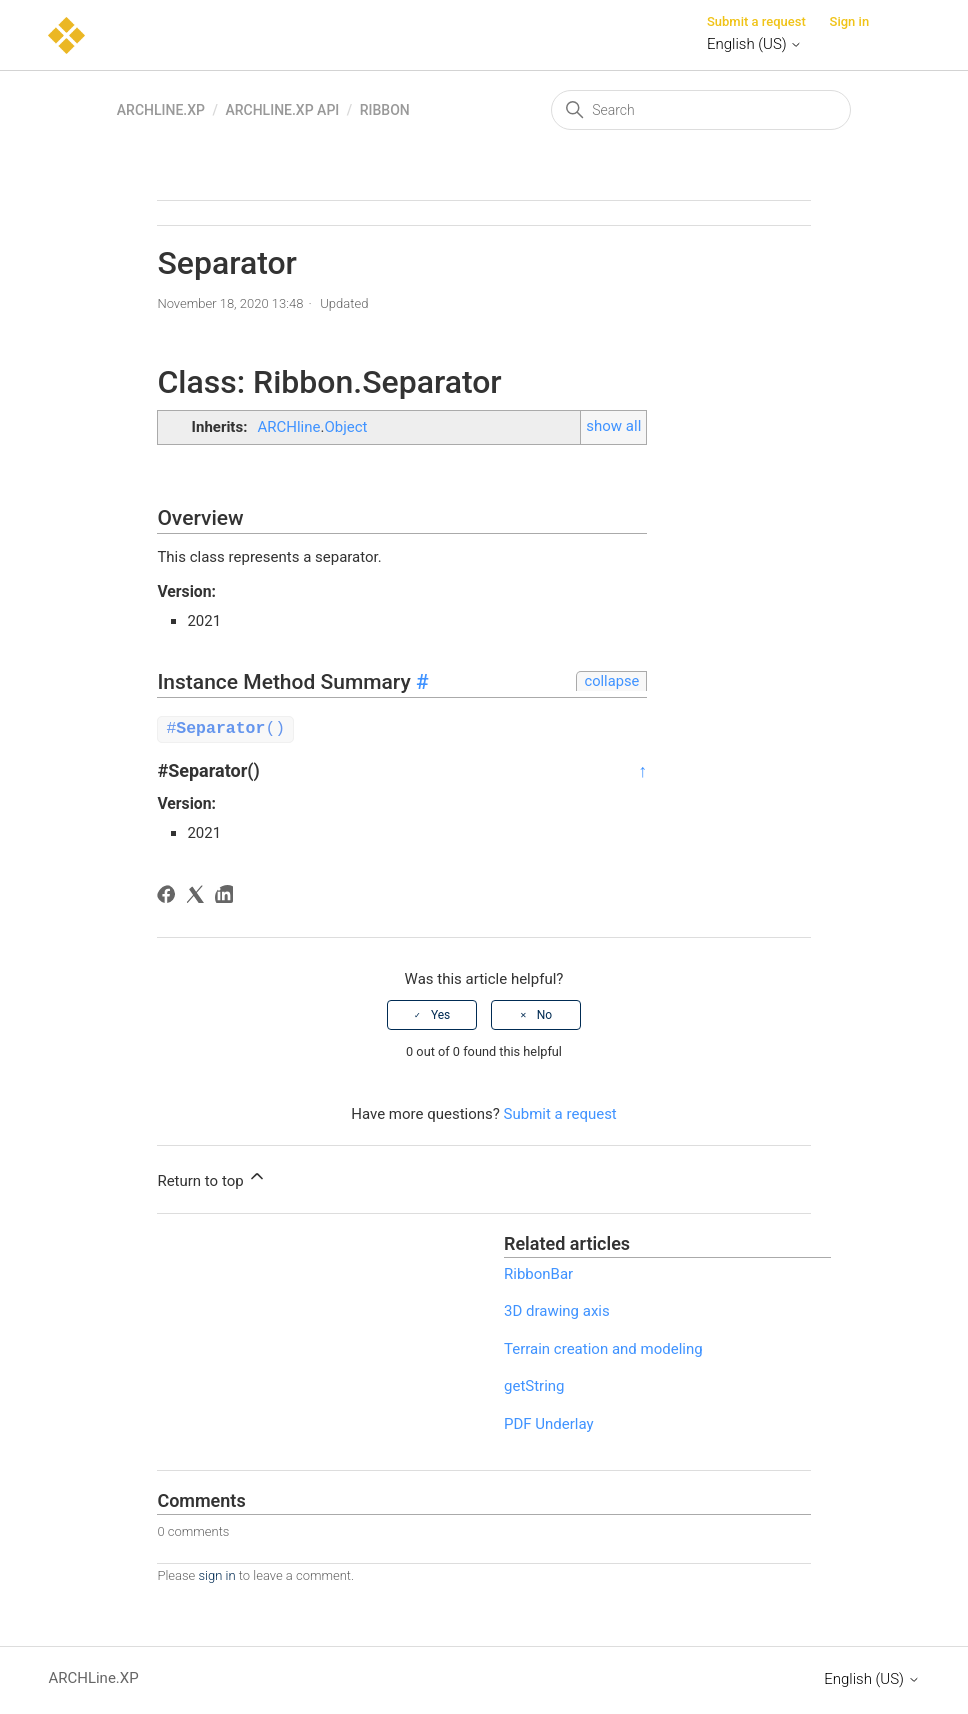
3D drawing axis (557, 1310)
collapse (611, 681)
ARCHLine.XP (161, 110)
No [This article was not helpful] (544, 1014)
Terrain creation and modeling (603, 1348)
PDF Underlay (549, 1423)
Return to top (212, 1177)
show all (613, 426)
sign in (216, 1574)
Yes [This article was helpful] (440, 1014)
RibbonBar (538, 1273)
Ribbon (385, 110)
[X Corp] (198, 896)
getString (534, 1385)
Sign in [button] (850, 21)
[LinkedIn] (227, 896)
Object (345, 427)
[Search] (701, 110)
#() (225, 728)
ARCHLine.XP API (282, 110)
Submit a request (756, 21)
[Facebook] (169, 896)
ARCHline (288, 427)
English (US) (754, 44)
